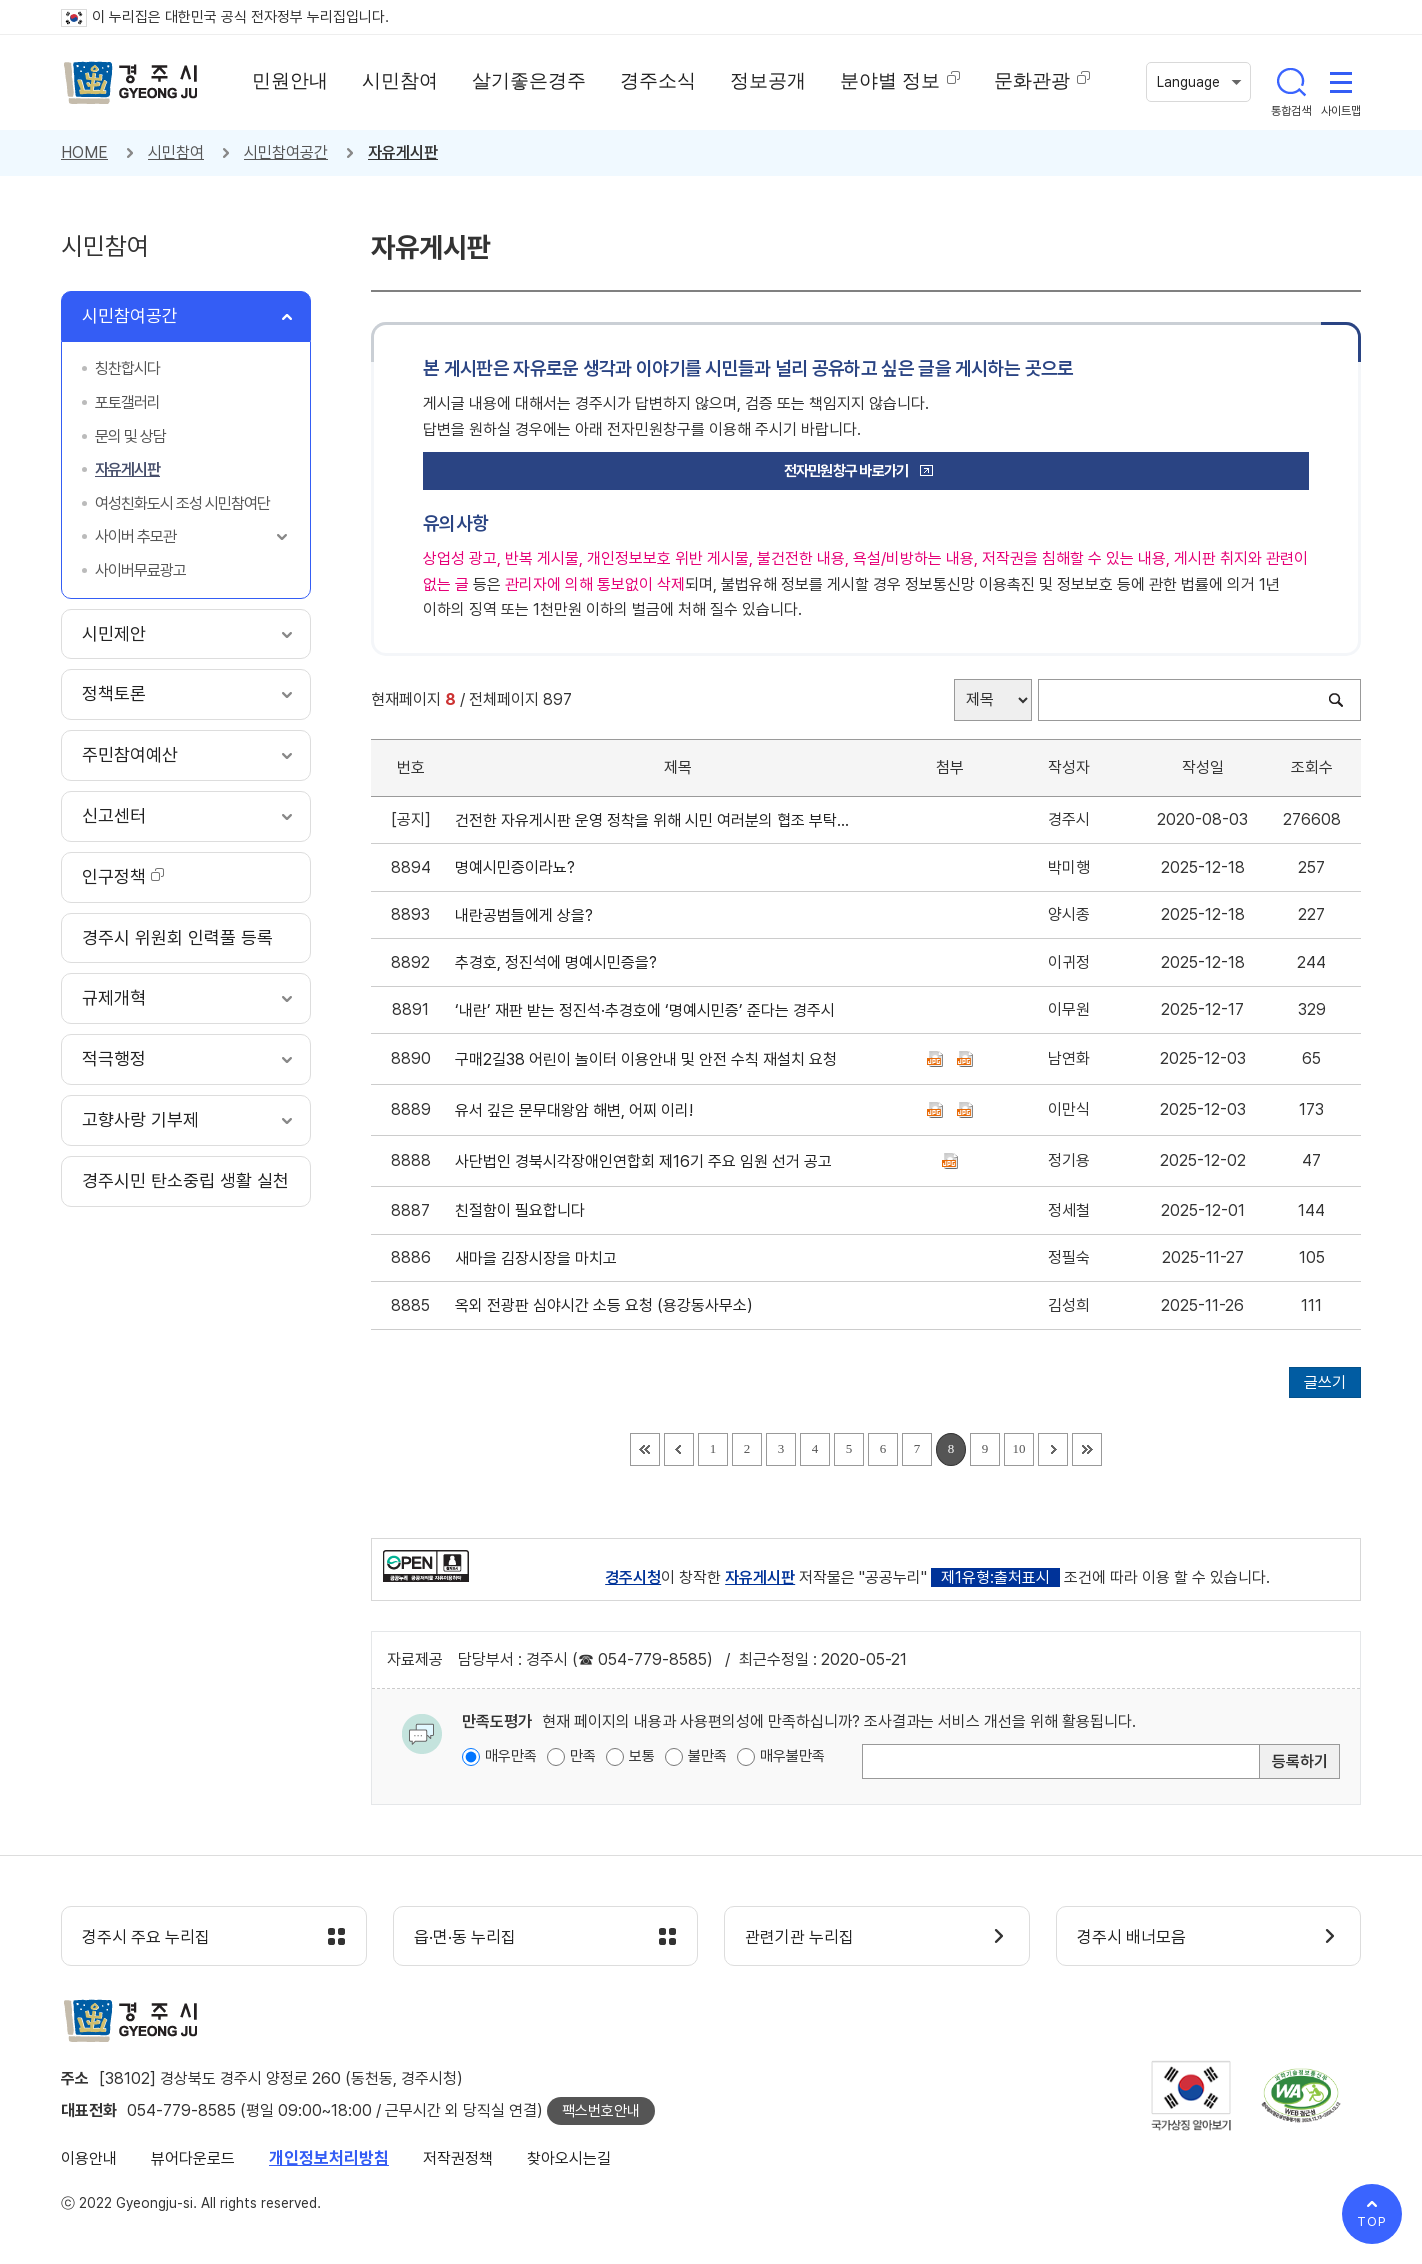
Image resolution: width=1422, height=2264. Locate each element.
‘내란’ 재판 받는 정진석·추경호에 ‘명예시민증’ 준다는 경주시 (649, 1010)
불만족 (707, 1756)
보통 (642, 1756)
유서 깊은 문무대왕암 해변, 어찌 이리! (578, 1110)
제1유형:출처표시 (995, 1577)
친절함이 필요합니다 (524, 1210)
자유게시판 (403, 152)
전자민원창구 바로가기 (846, 471)
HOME (84, 152)
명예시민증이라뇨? (519, 867)
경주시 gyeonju (131, 83)
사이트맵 (1341, 82)
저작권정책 (458, 2158)
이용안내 (89, 2158)
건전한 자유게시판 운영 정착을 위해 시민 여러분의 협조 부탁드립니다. (653, 820)
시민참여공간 (286, 152)
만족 (583, 1756)
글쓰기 (1325, 1382)
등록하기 (1300, 1761)
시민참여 (176, 152)
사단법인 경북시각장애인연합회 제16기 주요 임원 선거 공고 (647, 1161)
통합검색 (1291, 82)
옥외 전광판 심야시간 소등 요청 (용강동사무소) (608, 1305)
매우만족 (511, 1756)
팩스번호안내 (601, 2111)
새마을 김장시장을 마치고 (540, 1258)
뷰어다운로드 (193, 2158)
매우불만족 (792, 1756)
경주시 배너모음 (1131, 1937)
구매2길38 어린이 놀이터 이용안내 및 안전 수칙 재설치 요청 (650, 1059)
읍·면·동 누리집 (465, 1937)
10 (1019, 1448)
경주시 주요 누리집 (146, 1937)
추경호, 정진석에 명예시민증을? (560, 962)
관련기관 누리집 (799, 1937)
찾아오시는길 (569, 2158)
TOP (1372, 2221)
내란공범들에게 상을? (528, 915)
